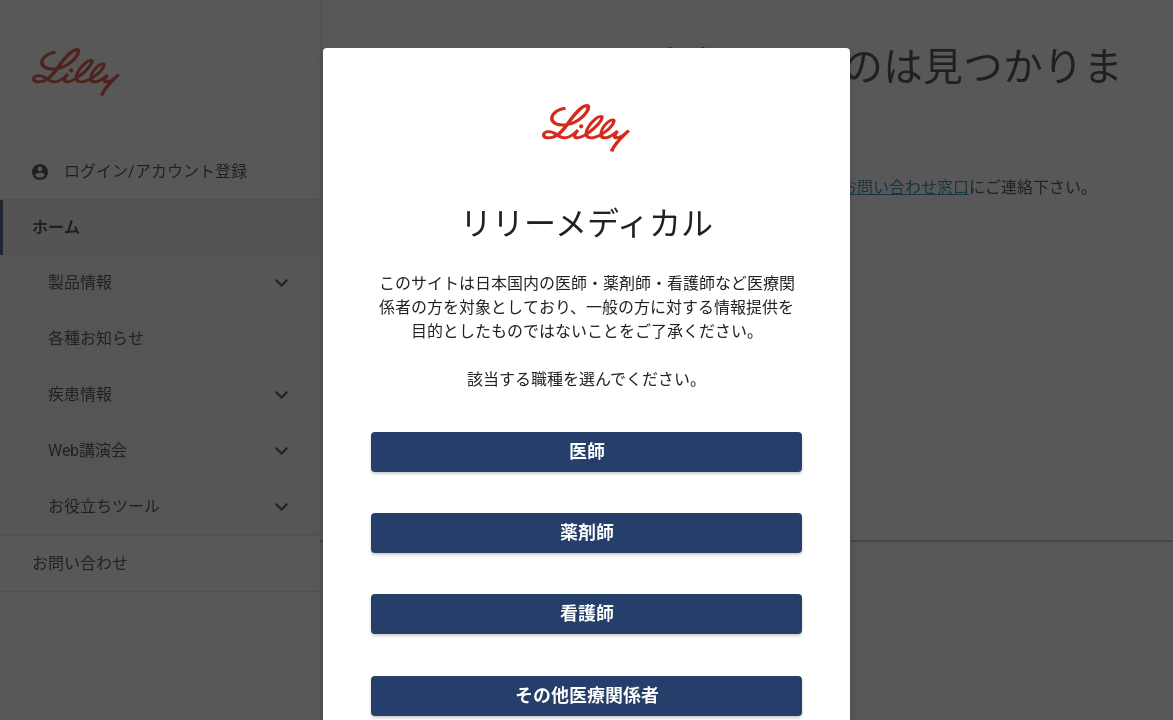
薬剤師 (587, 532)
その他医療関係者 (587, 695)
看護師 (587, 613)
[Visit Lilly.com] (587, 140)
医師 (587, 451)
